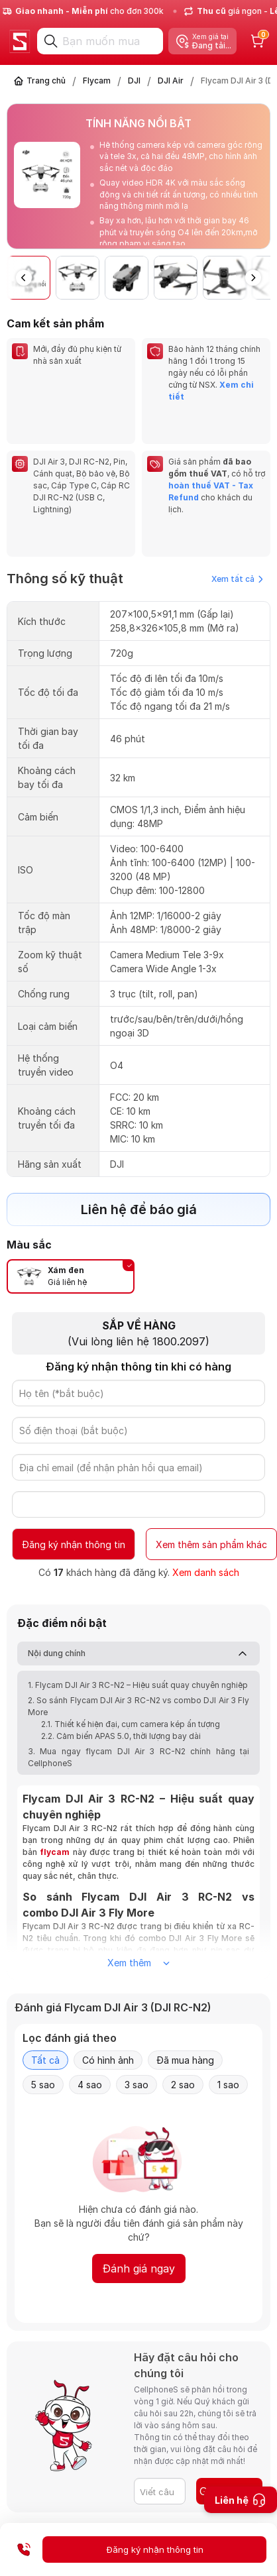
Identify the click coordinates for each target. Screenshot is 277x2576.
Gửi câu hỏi (228, 2443)
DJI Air (171, 80)
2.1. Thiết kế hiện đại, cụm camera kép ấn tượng (130, 1676)
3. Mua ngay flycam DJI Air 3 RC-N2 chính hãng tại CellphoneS (138, 1709)
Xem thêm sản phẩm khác (211, 1496)
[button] (253, 277)
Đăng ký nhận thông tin (73, 1496)
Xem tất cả (237, 531)
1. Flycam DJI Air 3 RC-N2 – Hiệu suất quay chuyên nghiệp (138, 1637)
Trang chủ (46, 80)
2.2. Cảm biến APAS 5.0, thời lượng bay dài (121, 1688)
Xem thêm (138, 1915)
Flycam (97, 80)
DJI (134, 80)
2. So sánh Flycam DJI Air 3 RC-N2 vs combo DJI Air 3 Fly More (138, 1658)
